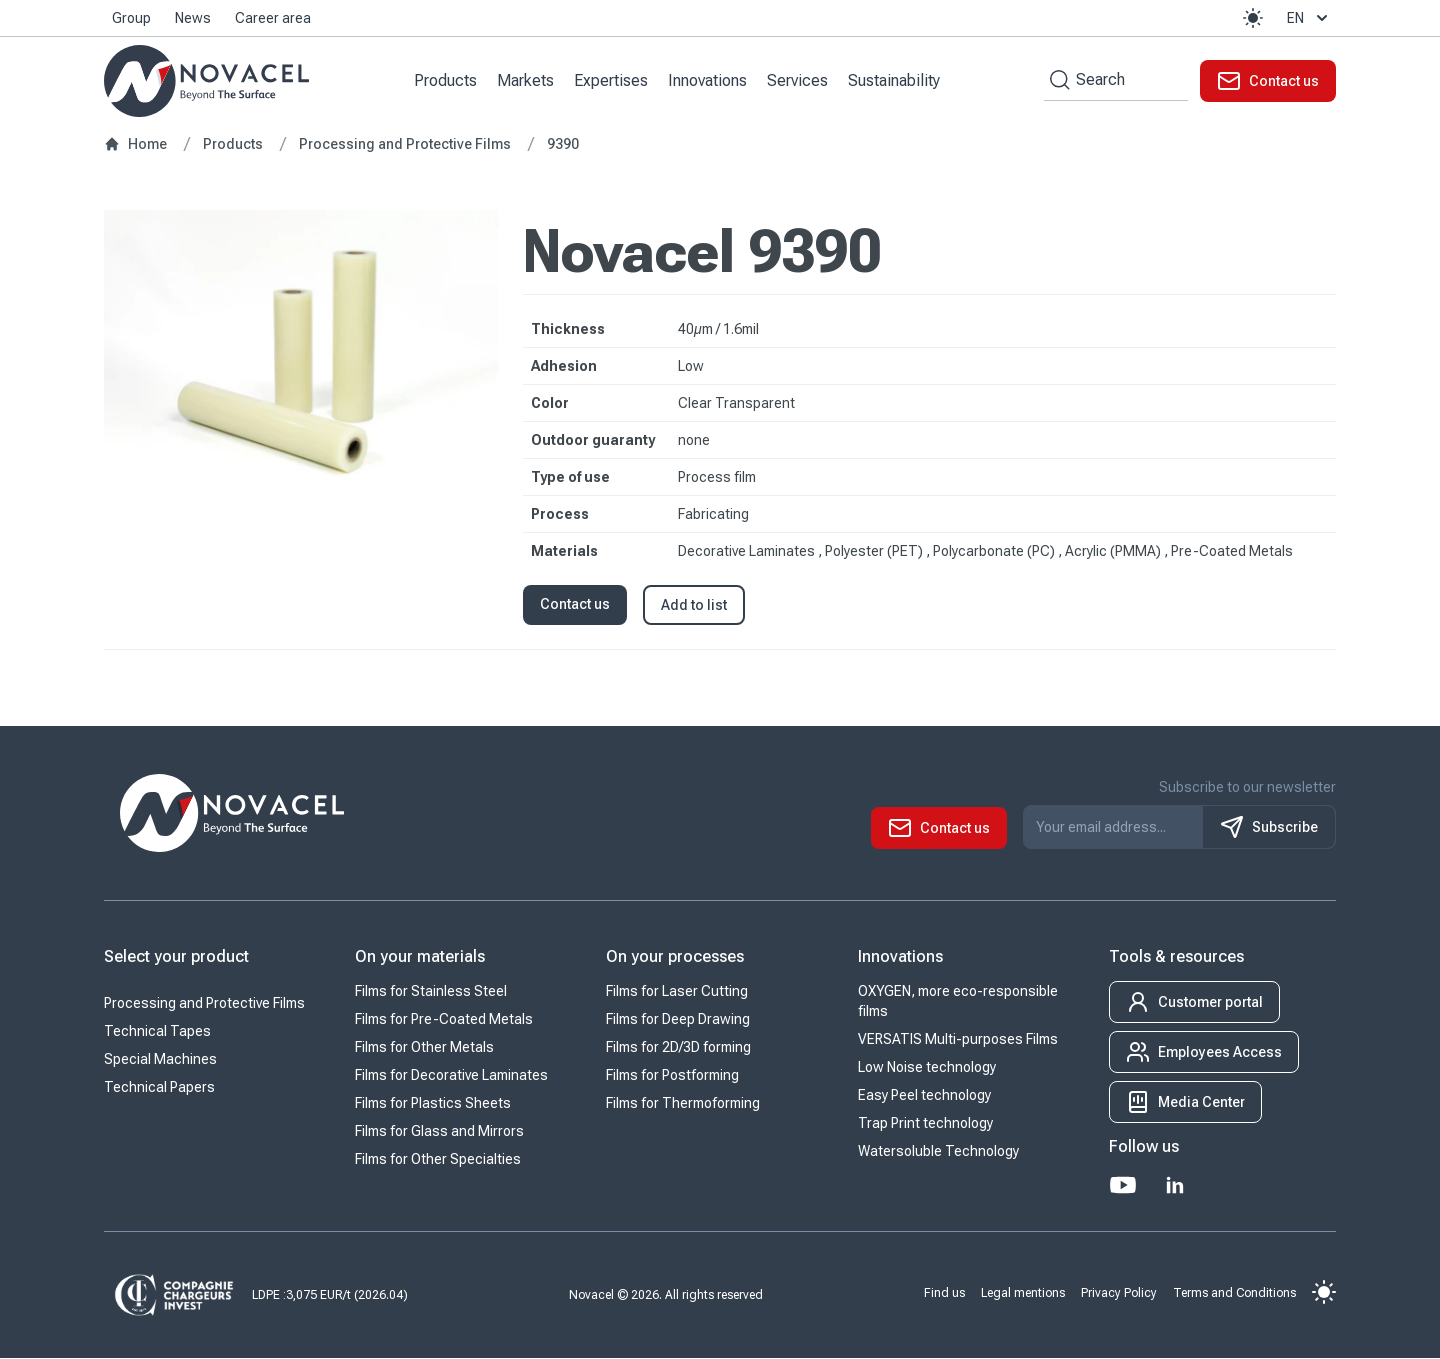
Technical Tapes (157, 1032)
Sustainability (895, 80)
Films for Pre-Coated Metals (444, 1020)
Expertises (612, 80)
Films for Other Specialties (438, 1160)
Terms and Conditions (1234, 1293)
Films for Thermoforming (683, 1104)
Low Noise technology (927, 1068)
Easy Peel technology (924, 1096)
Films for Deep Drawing (678, 1020)
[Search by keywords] (1057, 80)
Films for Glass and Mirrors (439, 1132)
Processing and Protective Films (204, 1004)
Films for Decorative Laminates (451, 1076)
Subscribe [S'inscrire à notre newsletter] (1269, 828)
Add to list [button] (694, 606)
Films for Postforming (672, 1076)
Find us (944, 1293)
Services (798, 80)
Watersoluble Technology (938, 1152)
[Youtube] (1123, 1186)
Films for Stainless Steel (431, 992)
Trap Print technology (925, 1124)
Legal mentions (1023, 1293)
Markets (526, 80)
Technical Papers (159, 1088)
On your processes (675, 957)
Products (446, 80)
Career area (273, 18)
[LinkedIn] (1175, 1186)
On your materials (420, 957)
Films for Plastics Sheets (433, 1104)
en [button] (1309, 18)
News (193, 18)
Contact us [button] (575, 605)
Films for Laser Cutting (677, 992)
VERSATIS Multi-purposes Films (958, 1040)
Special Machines (160, 1060)
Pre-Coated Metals (1232, 552)
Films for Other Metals (424, 1048)
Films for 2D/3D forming (678, 1048)
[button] (1253, 18)
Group (131, 18)
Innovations (708, 80)
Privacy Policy (1119, 1293)
